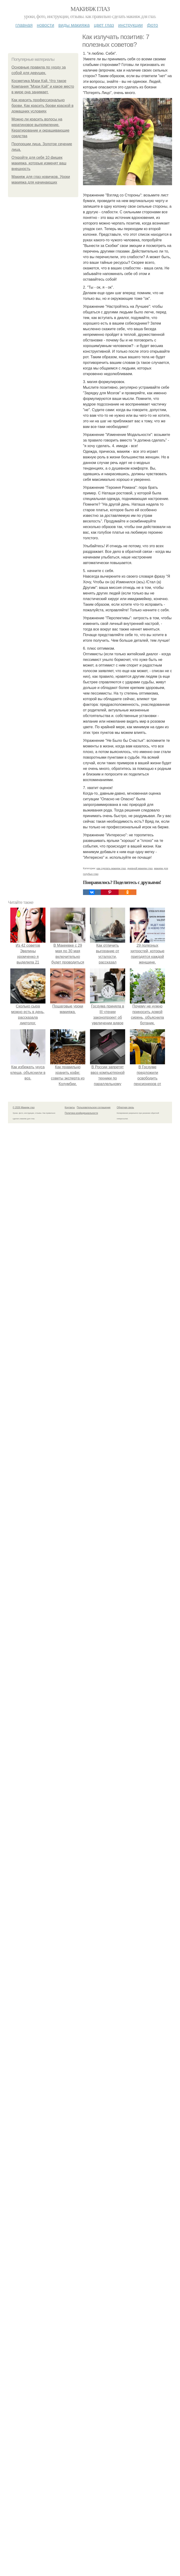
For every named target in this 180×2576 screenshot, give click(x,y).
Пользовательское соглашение (94, 1107)
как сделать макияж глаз (111, 868)
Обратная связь (125, 1107)
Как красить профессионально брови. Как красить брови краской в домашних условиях (42, 105)
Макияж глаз (90, 9)
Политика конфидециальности (81, 1113)
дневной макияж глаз (140, 868)
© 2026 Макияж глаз (23, 1107)
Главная (24, 25)
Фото (152, 25)
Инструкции (130, 25)
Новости (45, 25)
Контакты (70, 1107)
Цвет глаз (104, 25)
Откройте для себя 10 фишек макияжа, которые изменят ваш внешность (38, 163)
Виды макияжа (74, 25)
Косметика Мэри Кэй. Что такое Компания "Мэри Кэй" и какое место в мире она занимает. (42, 86)
